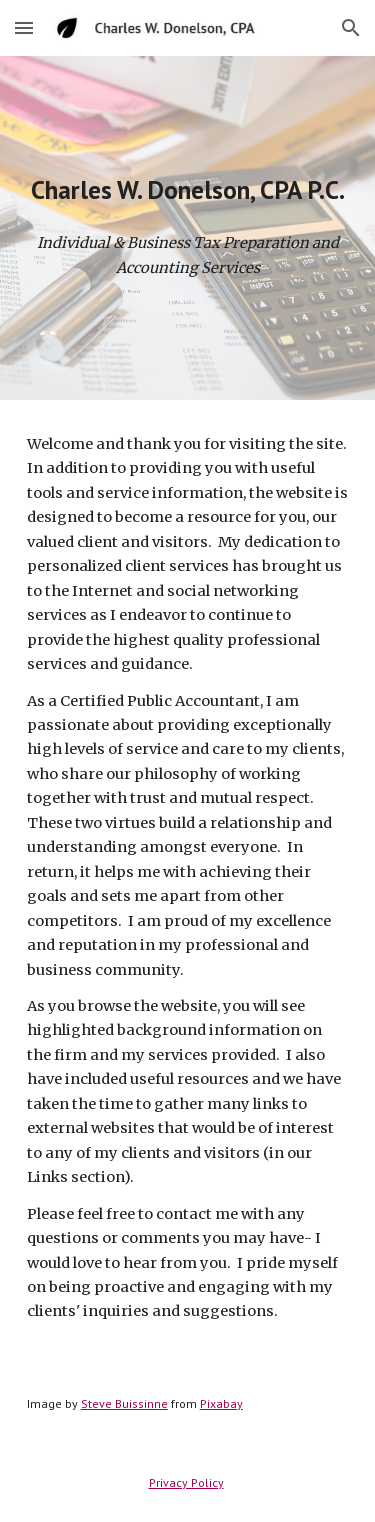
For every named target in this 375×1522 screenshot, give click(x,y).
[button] (24, 27)
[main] (188, 190)
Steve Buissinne (124, 1403)
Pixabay (221, 1403)
